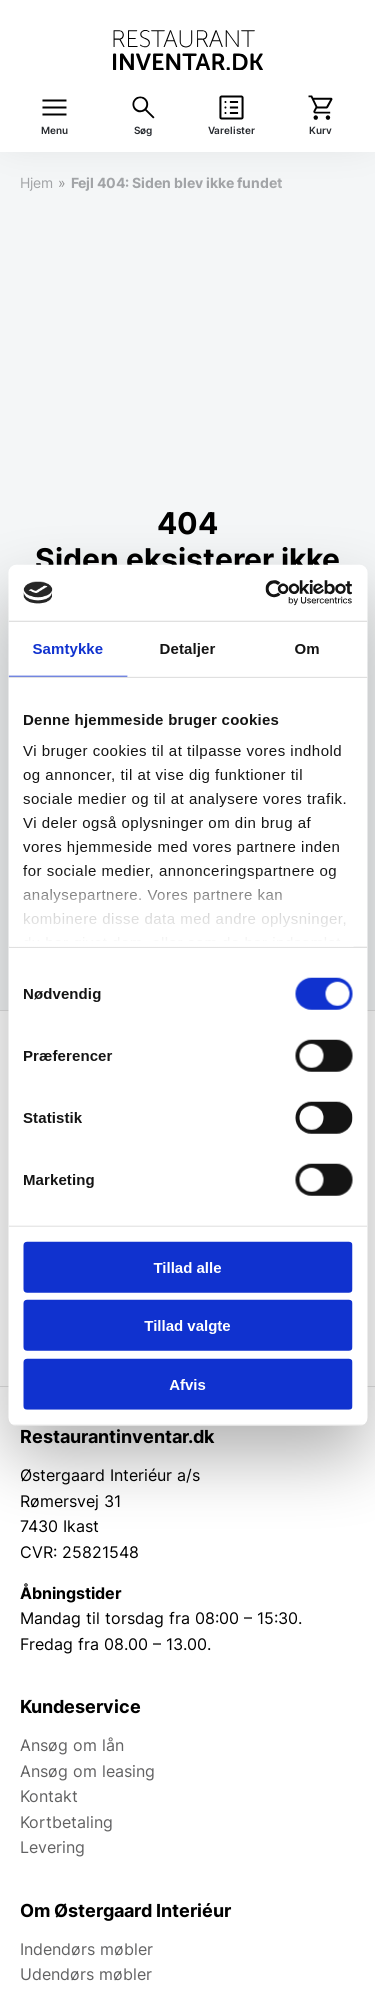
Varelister (231, 130)
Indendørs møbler (86, 1949)
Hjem (36, 182)
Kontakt (49, 1796)
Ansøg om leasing (87, 1771)
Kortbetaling (66, 1822)
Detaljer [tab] (188, 647)
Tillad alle (187, 1266)
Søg (143, 130)
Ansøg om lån (72, 1745)
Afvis (187, 1383)
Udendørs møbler (86, 1974)
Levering (52, 1847)
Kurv (320, 130)
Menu (54, 130)
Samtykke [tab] (67, 647)
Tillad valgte (187, 1325)
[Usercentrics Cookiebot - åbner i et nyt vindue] (267, 593)
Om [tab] (307, 647)
